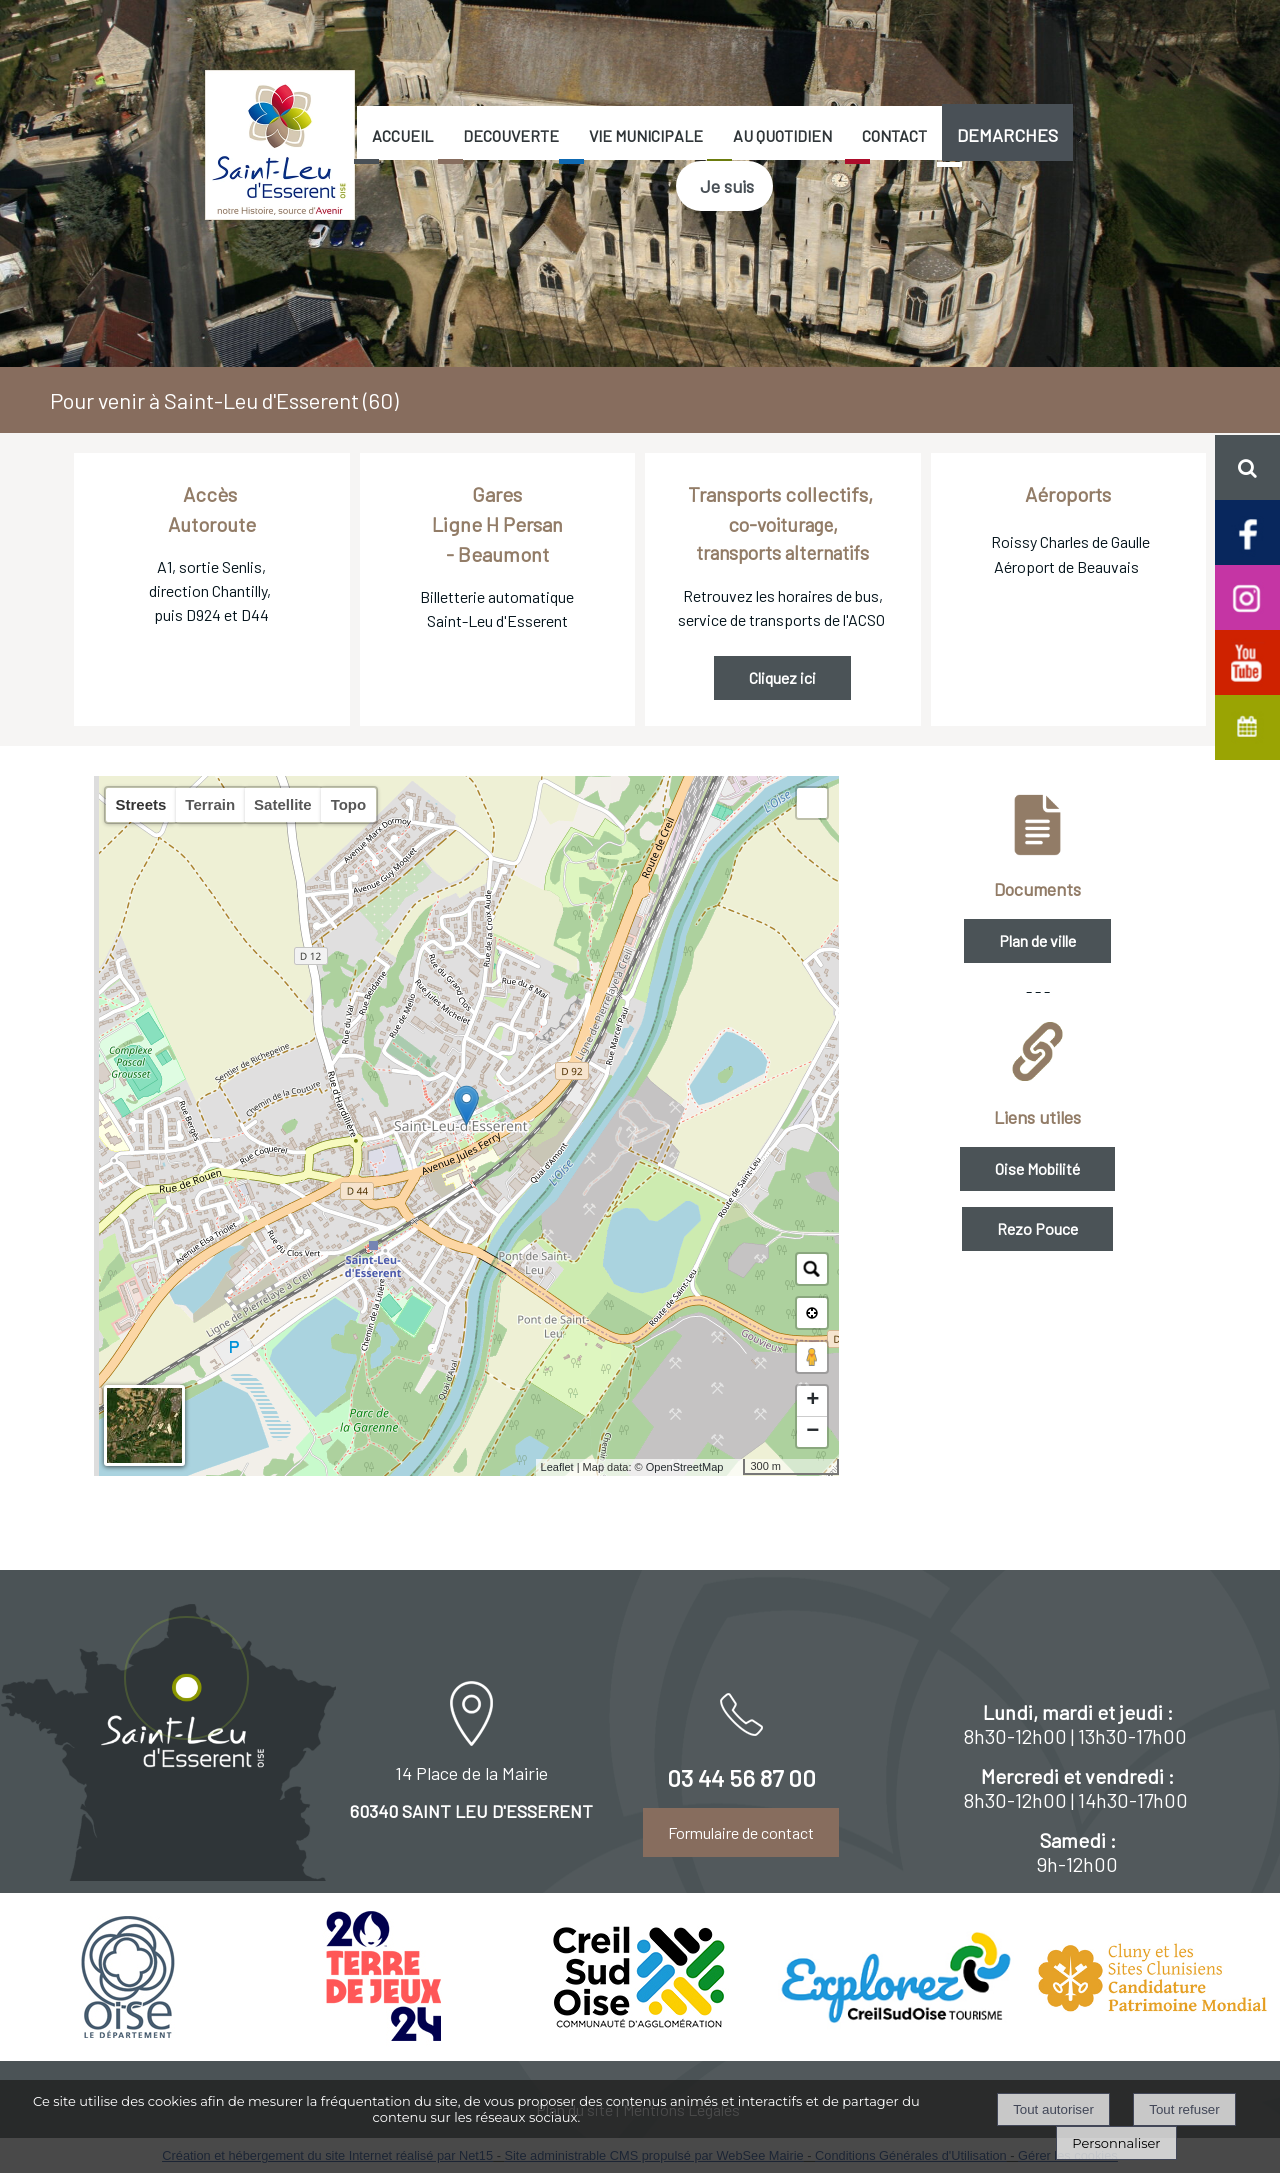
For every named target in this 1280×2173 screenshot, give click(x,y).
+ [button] (812, 1401)
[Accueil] (280, 145)
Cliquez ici (782, 677)
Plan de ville (1037, 940)
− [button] (812, 1432)
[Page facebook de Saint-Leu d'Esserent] (1247, 530)
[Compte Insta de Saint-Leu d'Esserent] (1247, 595)
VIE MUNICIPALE (646, 135)
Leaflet (557, 1467)
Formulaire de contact (741, 1832)
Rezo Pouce (1037, 1228)
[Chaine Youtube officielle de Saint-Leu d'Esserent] (1247, 660)
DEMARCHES (1007, 135)
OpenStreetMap (685, 1467)
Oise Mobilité (1037, 1168)
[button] (1247, 467)
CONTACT (894, 135)
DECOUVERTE (511, 135)
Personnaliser (1116, 2143)
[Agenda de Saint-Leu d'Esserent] (1247, 725)
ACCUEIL (402, 135)
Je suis (727, 186)
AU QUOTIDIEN (782, 135)
